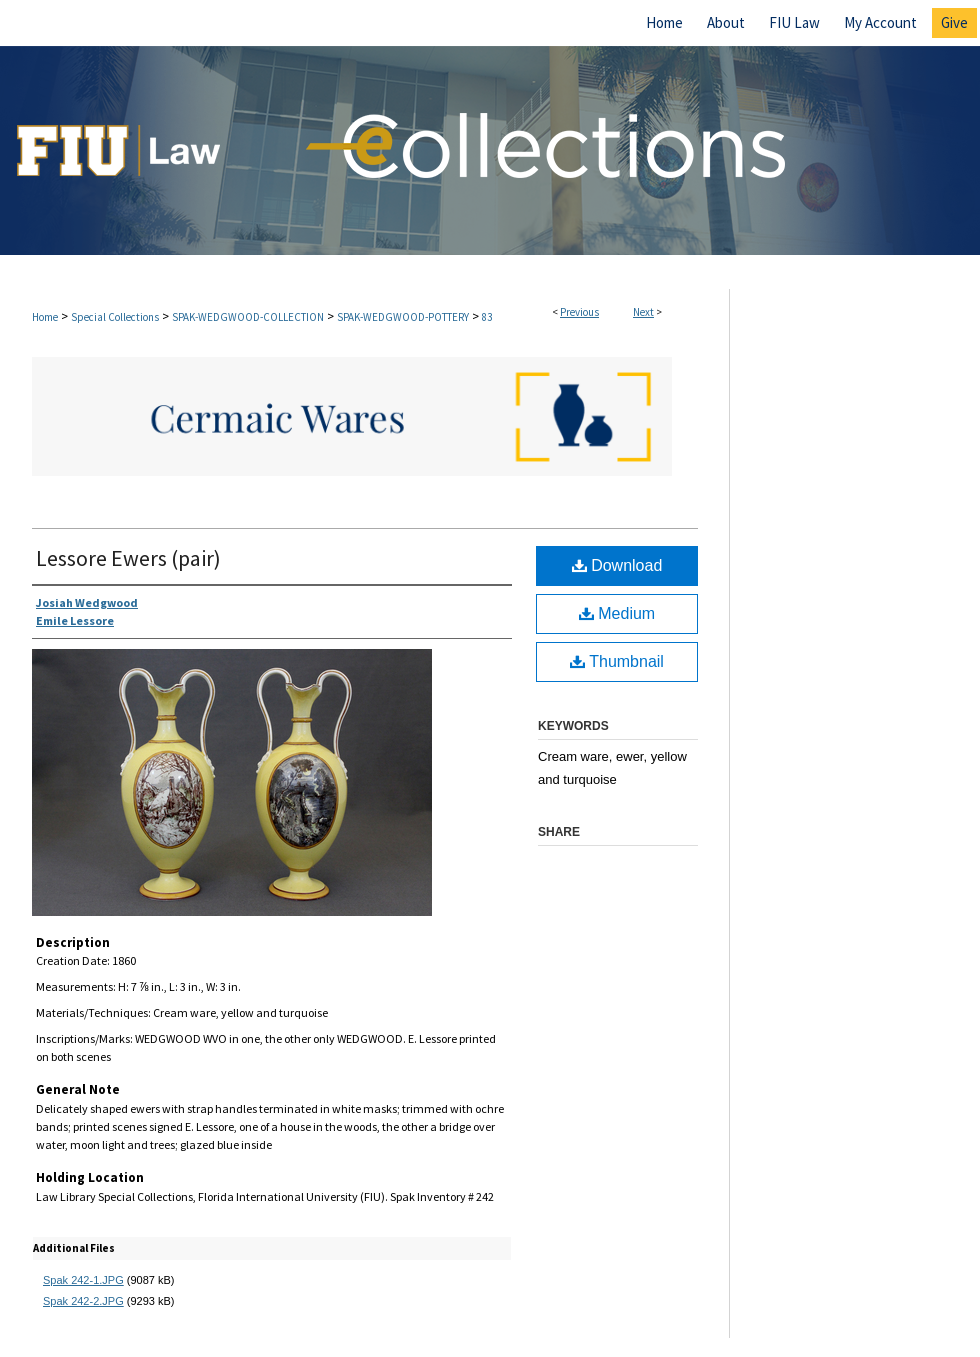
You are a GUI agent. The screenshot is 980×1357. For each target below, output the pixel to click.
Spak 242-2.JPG (83, 1301)
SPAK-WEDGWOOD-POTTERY (403, 317)
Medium (617, 613)
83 (487, 317)
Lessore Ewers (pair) (128, 558)
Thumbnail (617, 661)
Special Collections (115, 317)
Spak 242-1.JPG (83, 1280)
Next (643, 312)
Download (617, 565)
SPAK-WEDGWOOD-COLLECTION (248, 317)
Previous (579, 312)
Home (45, 317)
